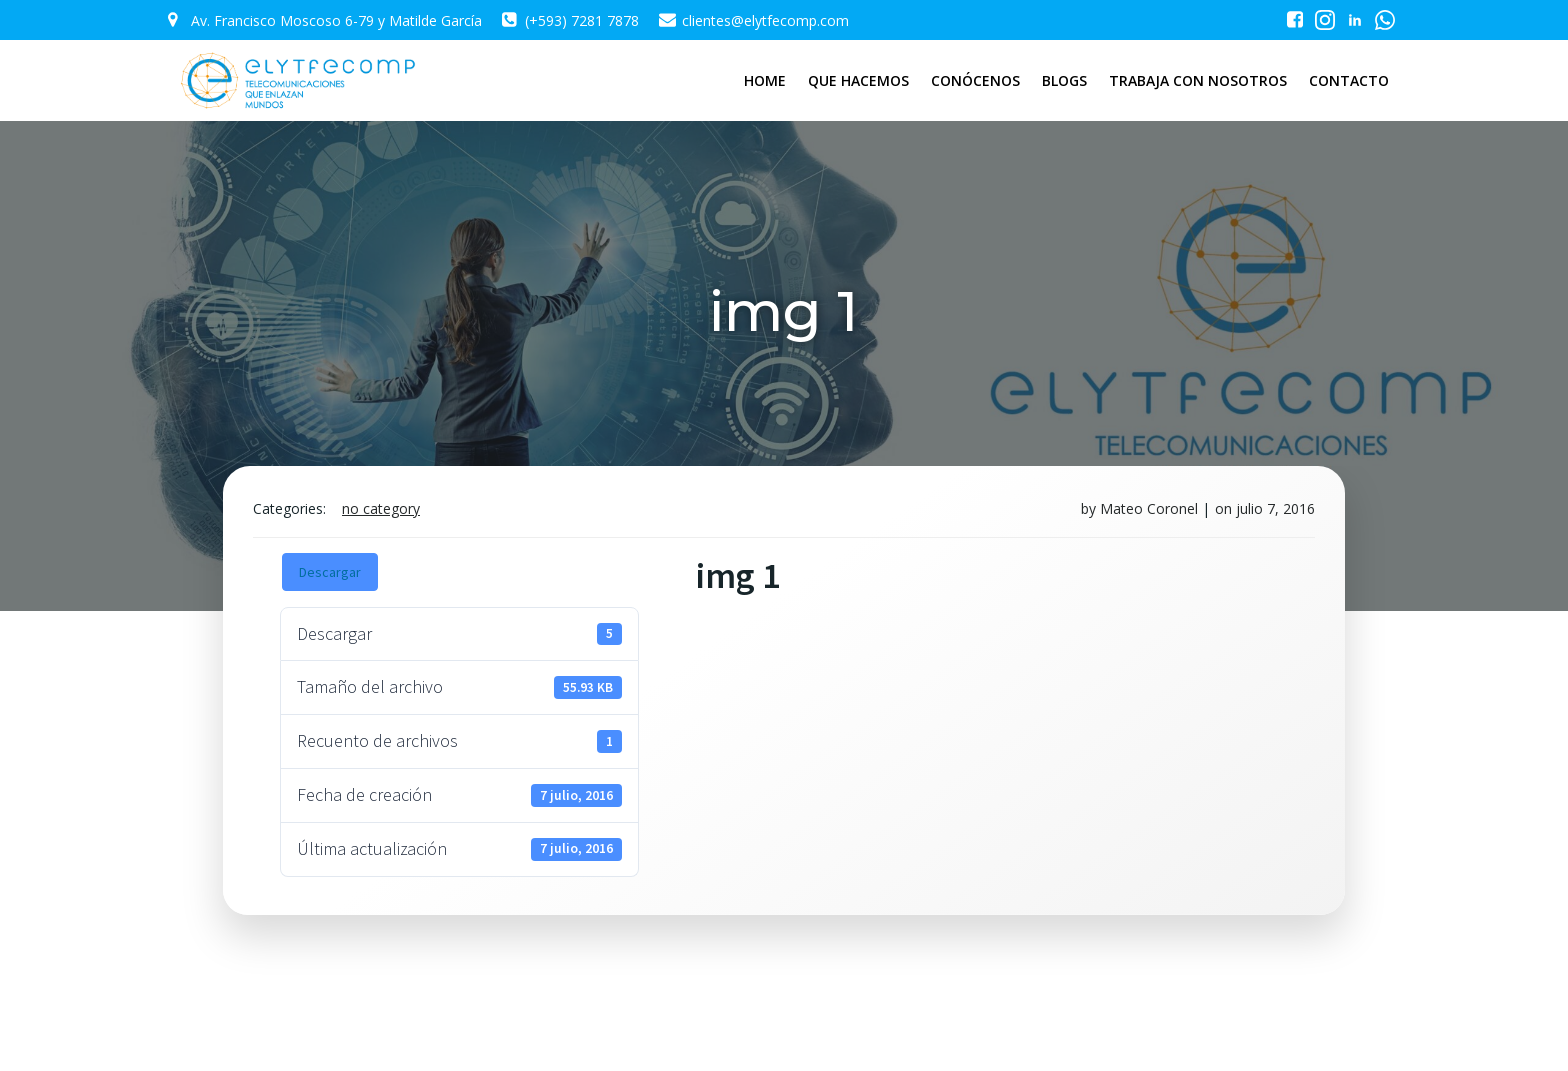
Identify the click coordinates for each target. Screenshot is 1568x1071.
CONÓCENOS (975, 80)
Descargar (330, 572)
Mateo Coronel (1149, 508)
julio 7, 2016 (1275, 508)
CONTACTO (1349, 80)
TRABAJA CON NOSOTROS (1198, 80)
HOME (765, 80)
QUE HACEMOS (858, 80)
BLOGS (1064, 80)
